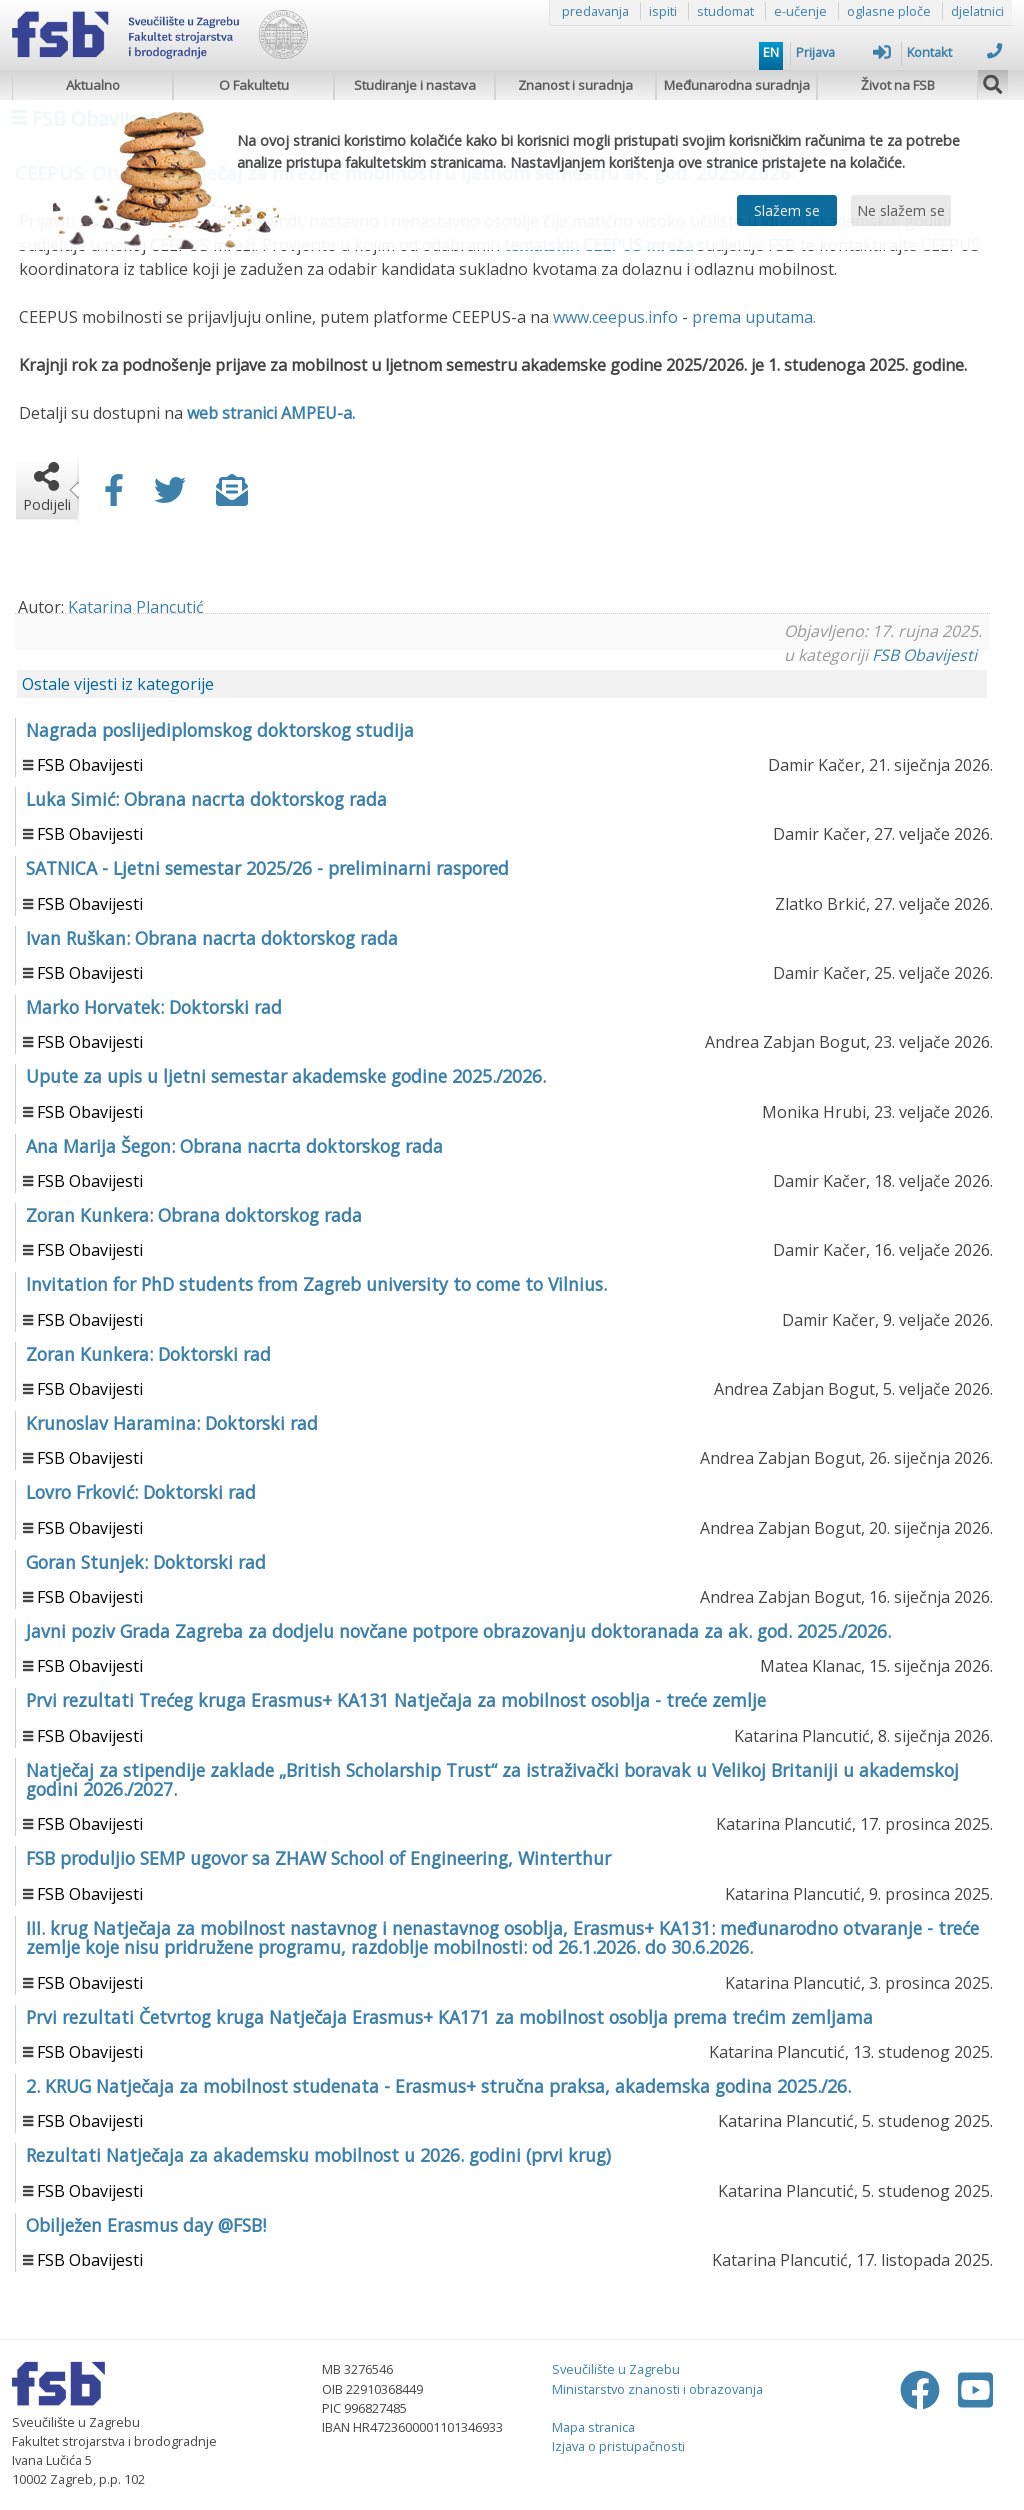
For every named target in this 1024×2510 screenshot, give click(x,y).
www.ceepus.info (615, 317)
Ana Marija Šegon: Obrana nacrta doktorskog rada (234, 1146)
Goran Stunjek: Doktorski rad (146, 1562)
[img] (993, 82)
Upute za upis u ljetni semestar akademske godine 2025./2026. (286, 1076)
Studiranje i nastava (415, 85)
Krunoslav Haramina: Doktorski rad (172, 1423)
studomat (725, 11)
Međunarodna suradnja (737, 85)
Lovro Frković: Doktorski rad (141, 1492)
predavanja (595, 11)
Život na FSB (898, 85)
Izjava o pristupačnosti (618, 2446)
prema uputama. (754, 317)
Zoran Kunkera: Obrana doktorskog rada (194, 1215)
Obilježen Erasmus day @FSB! (146, 2225)
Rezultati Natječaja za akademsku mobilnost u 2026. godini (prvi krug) (318, 2155)
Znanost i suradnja (575, 85)
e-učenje (800, 11)
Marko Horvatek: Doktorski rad (154, 1007)
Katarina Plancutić (136, 607)
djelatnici (977, 11)
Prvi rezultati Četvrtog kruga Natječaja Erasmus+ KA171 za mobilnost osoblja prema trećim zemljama (449, 2017)
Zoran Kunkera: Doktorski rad (148, 1354)
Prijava (843, 52)
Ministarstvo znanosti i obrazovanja (657, 2389)
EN (771, 52)
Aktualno (93, 85)
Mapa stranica (593, 2427)
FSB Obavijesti (924, 655)
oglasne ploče (889, 11)
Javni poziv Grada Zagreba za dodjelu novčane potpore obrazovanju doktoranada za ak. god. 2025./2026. (458, 1631)
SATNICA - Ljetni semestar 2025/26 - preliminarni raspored (267, 868)
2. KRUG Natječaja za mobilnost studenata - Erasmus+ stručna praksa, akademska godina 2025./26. (438, 2086)
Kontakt (954, 52)
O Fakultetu (254, 85)
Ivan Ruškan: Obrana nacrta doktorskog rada (212, 938)
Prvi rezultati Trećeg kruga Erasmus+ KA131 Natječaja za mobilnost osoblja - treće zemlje (396, 1700)
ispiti (663, 11)
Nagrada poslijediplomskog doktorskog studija (220, 730)
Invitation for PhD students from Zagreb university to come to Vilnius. (316, 1284)
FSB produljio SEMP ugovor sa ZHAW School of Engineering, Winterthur (318, 1858)
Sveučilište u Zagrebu (616, 2369)
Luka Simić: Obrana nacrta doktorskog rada (206, 799)
